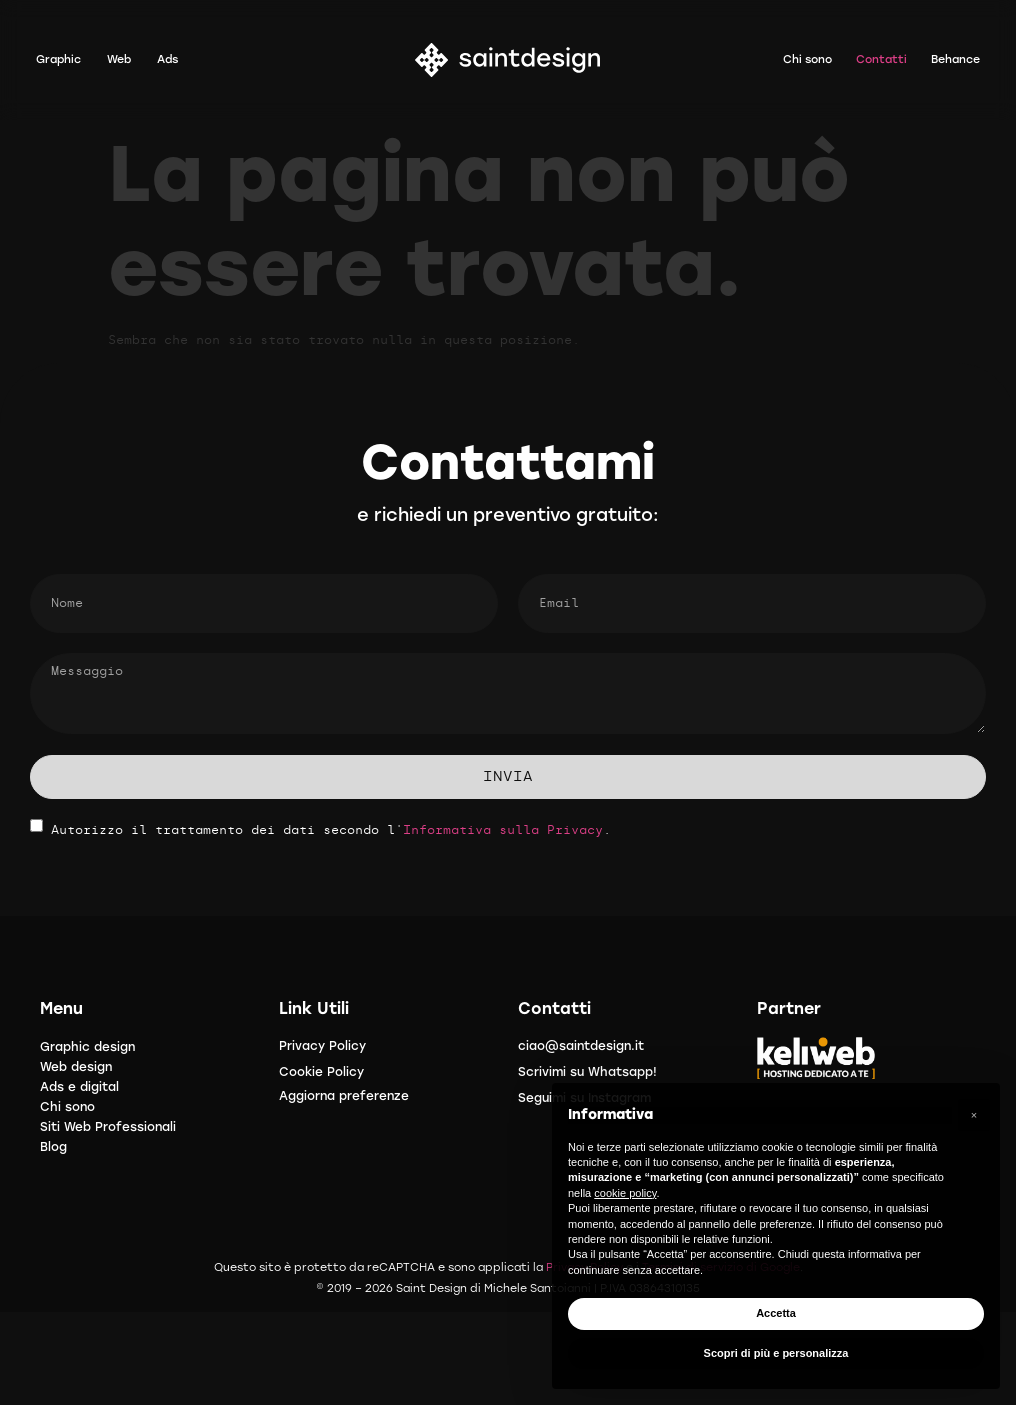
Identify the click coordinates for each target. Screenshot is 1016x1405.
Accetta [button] (776, 1313)
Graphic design (87, 1047)
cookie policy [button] (625, 1193)
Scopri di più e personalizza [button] (776, 1353)
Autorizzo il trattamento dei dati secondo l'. (331, 830)
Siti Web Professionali (108, 1127)
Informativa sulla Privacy (503, 830)
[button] (974, 1115)
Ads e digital (79, 1087)
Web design (76, 1067)
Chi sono (67, 1107)
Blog (53, 1147)
